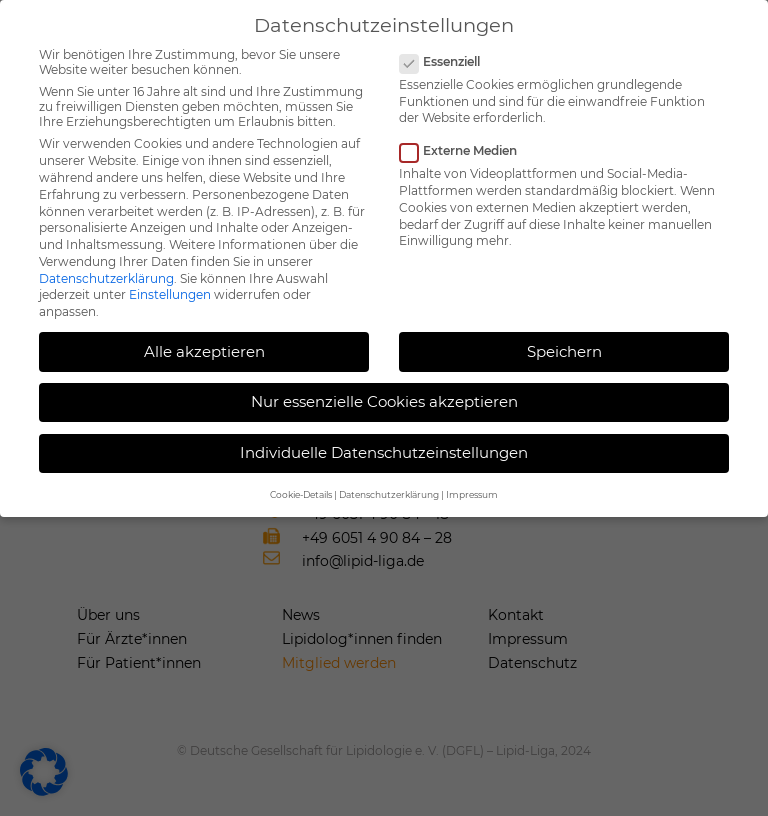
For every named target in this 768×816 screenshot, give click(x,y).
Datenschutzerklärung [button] (389, 494)
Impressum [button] (472, 494)
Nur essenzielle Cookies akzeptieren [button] (384, 401)
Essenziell (448, 61)
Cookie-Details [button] (301, 494)
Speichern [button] (564, 351)
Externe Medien (466, 150)
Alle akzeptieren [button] (204, 351)
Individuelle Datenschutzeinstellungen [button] (384, 452)
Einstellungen (170, 294)
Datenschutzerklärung (106, 278)
